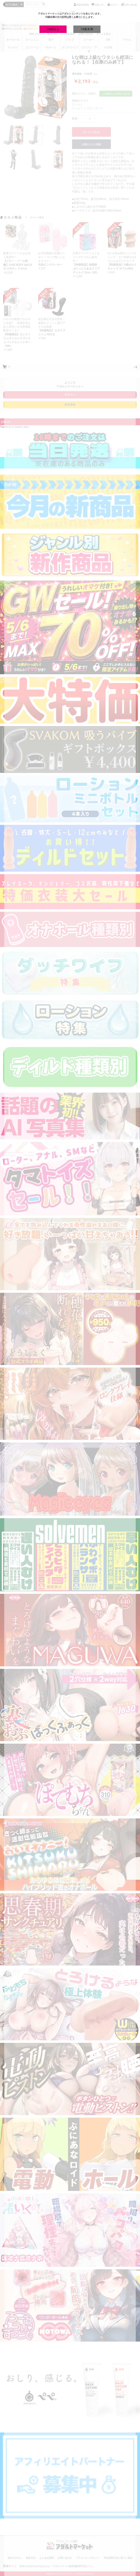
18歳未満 (87, 29)
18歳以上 (53, 29)
